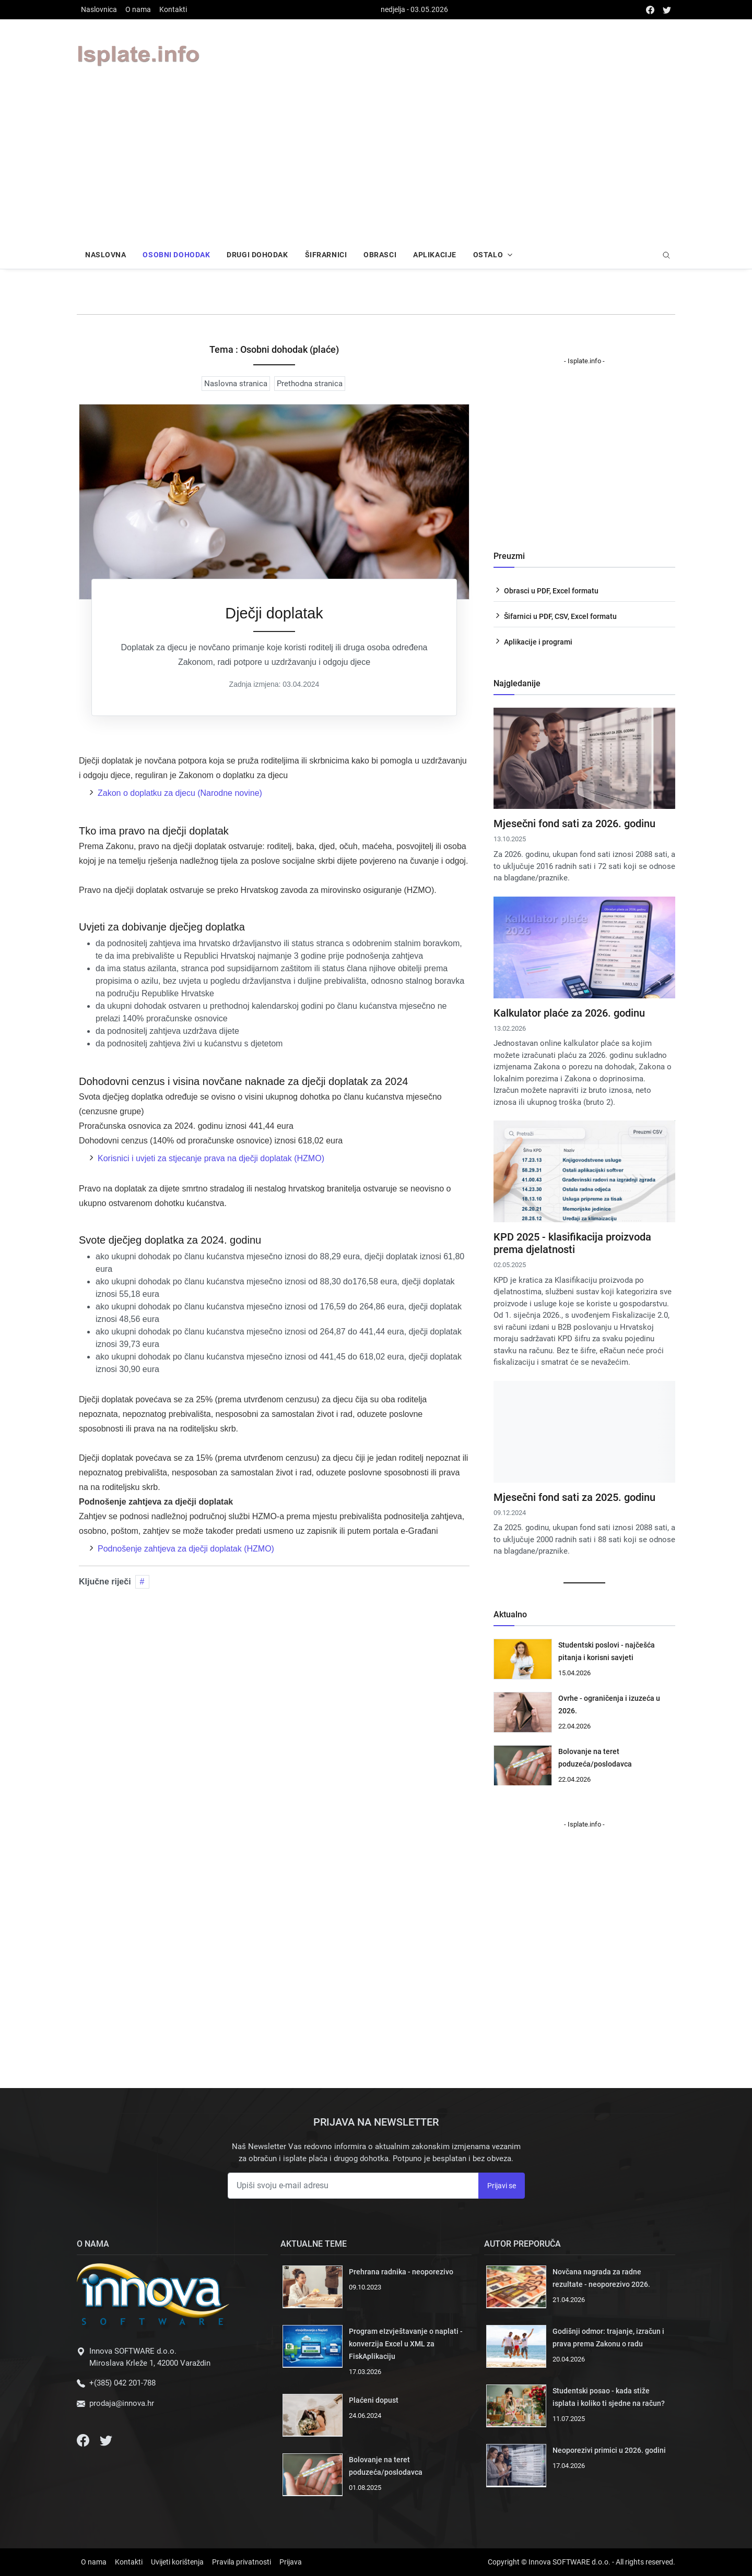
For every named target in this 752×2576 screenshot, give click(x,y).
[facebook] (650, 9)
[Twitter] (106, 2439)
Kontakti (173, 9)
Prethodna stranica (310, 383)
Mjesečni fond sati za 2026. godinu (574, 823)
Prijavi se (501, 2185)
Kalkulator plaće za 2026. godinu (569, 1013)
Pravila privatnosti (241, 2562)
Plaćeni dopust (373, 2400)
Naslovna (105, 255)
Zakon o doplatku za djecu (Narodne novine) (180, 793)
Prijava (290, 2562)
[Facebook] (84, 2439)
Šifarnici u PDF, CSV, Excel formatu (560, 616)
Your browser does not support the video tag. (478, 55)
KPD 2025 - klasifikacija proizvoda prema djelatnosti (572, 1243)
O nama (138, 9)
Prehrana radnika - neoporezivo (401, 2272)
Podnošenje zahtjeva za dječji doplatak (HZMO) (186, 1548)
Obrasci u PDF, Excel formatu (551, 591)
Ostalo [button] (488, 255)
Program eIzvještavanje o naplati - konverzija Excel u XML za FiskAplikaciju (406, 2343)
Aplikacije (434, 255)
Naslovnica (99, 9)
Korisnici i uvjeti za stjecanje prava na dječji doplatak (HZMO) (211, 1158)
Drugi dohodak (257, 255)
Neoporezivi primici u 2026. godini (609, 2450)
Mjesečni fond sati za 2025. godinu (574, 1497)
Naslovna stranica (235, 383)
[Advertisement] (376, 168)
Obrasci (379, 255)
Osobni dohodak (176, 255)
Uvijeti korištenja (177, 2562)
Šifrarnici (326, 255)
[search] (666, 256)
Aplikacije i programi (538, 642)
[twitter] (667, 9)
